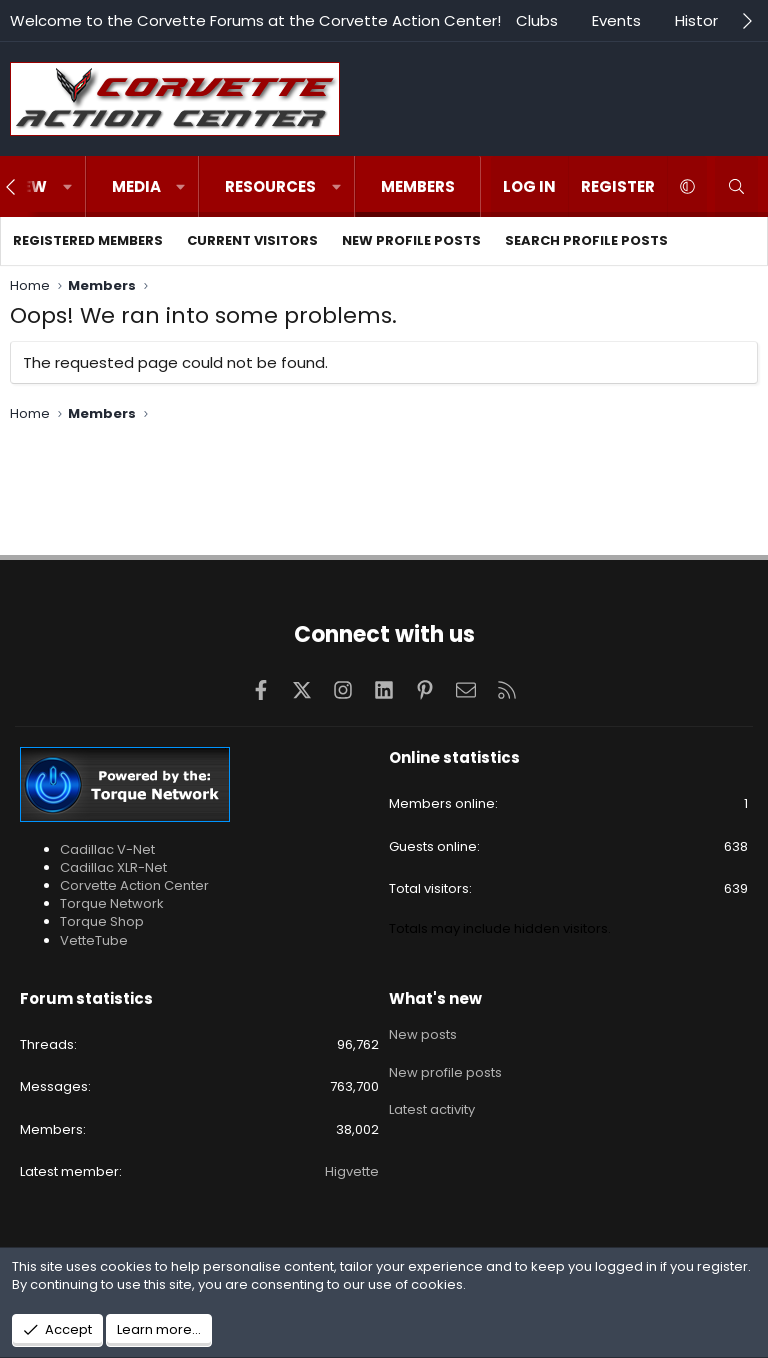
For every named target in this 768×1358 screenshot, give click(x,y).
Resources (270, 186)
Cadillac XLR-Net (113, 867)
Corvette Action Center (134, 885)
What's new (435, 998)
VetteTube (94, 940)
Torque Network (112, 903)
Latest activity (432, 1105)
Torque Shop (102, 921)
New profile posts (411, 240)
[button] (67, 186)
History (700, 20)
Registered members (88, 240)
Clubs (537, 20)
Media (136, 186)
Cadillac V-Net (107, 849)
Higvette (352, 1171)
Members (418, 186)
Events (616, 20)
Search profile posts (586, 240)
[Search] (736, 186)
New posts (423, 1033)
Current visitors (252, 240)
